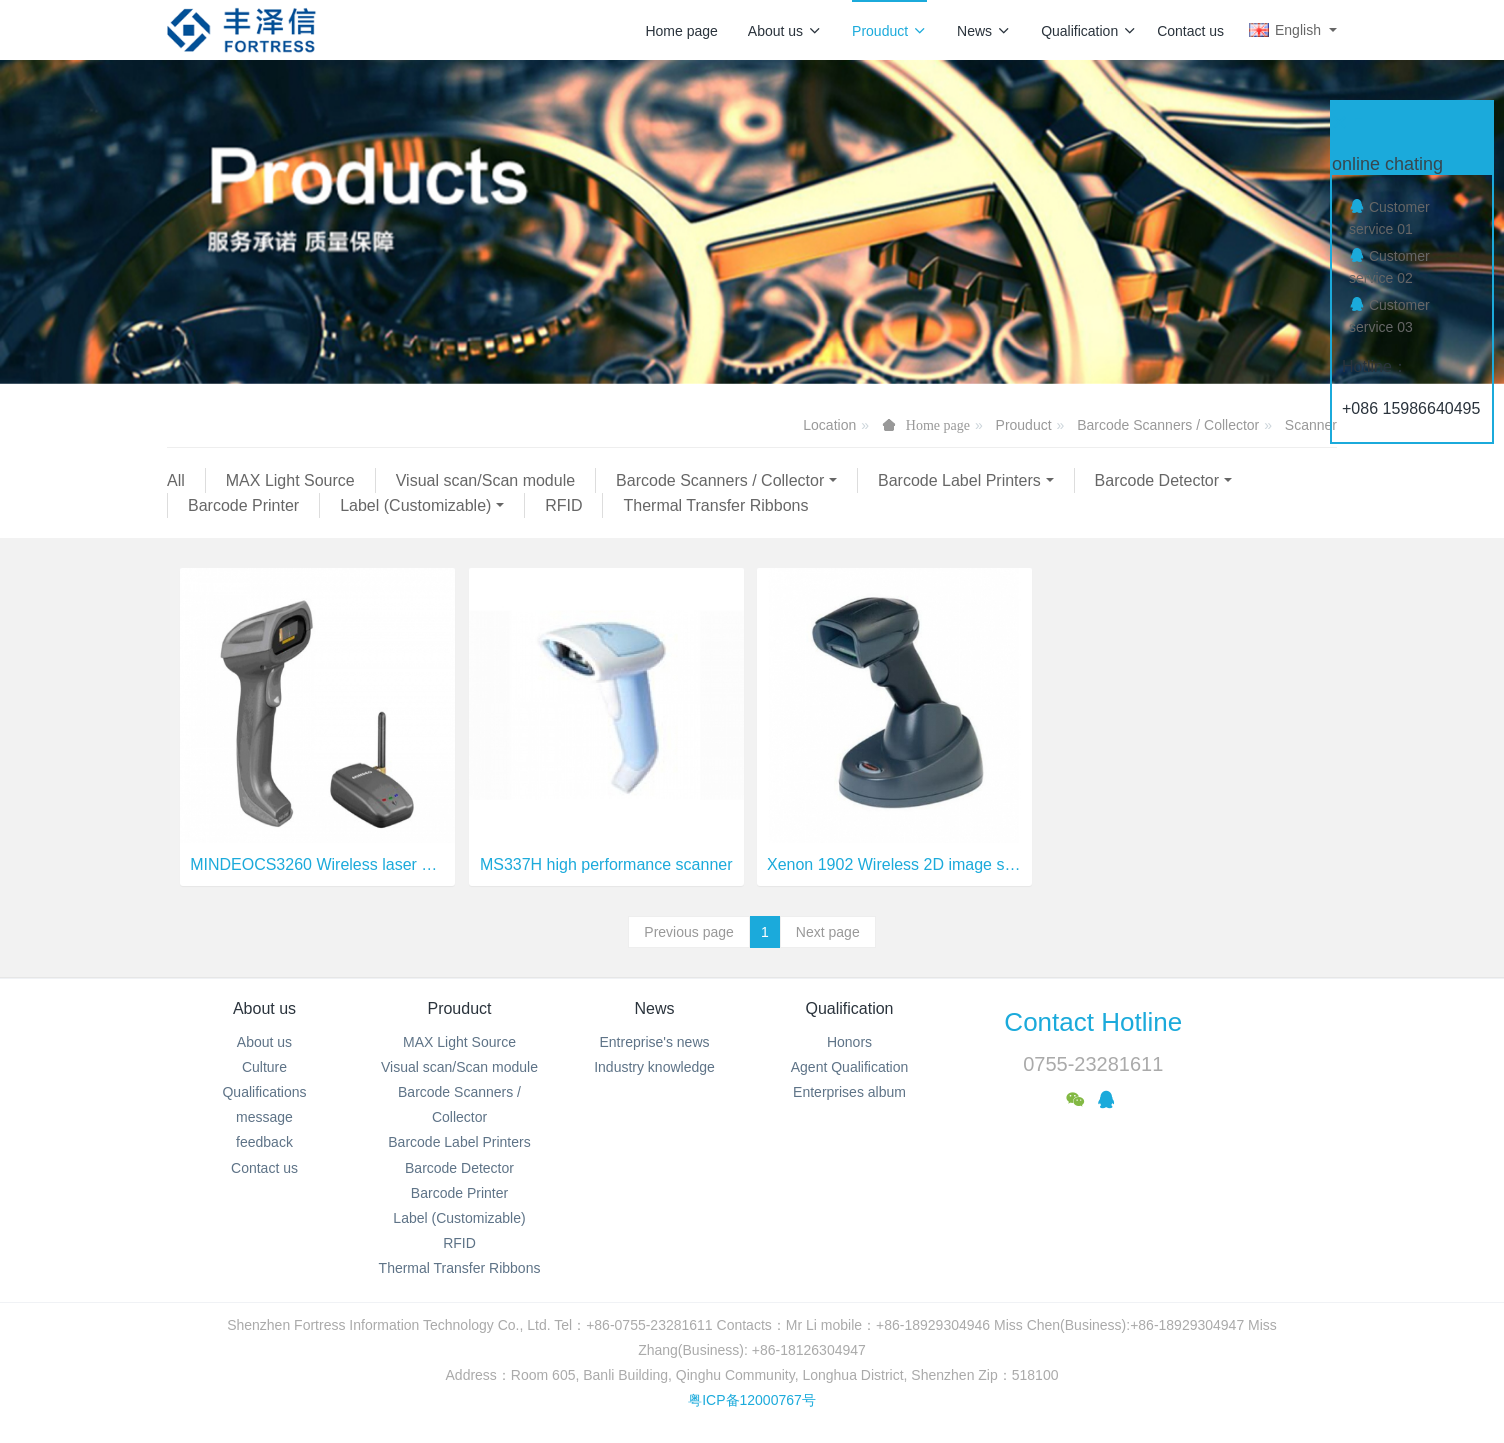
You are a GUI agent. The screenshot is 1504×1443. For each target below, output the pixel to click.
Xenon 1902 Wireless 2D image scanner (894, 864)
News (984, 31)
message (264, 1117)
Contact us (1190, 31)
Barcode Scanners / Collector (1168, 425)
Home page (681, 31)
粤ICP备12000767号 (752, 1400)
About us (785, 31)
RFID (563, 505)
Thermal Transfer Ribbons (715, 505)
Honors (849, 1042)
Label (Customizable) (415, 505)
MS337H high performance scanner (606, 864)
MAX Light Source (290, 480)
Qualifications (264, 1092)
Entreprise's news (654, 1042)
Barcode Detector (1157, 480)
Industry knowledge (654, 1067)
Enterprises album (849, 1092)
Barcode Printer (243, 505)
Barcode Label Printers (959, 480)
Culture (264, 1067)
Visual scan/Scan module (485, 480)
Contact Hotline (1093, 1022)
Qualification (1089, 31)
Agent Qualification (850, 1067)
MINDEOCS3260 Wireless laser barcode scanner (317, 864)
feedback (264, 1142)
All (176, 480)
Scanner (1311, 425)
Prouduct (889, 31)
